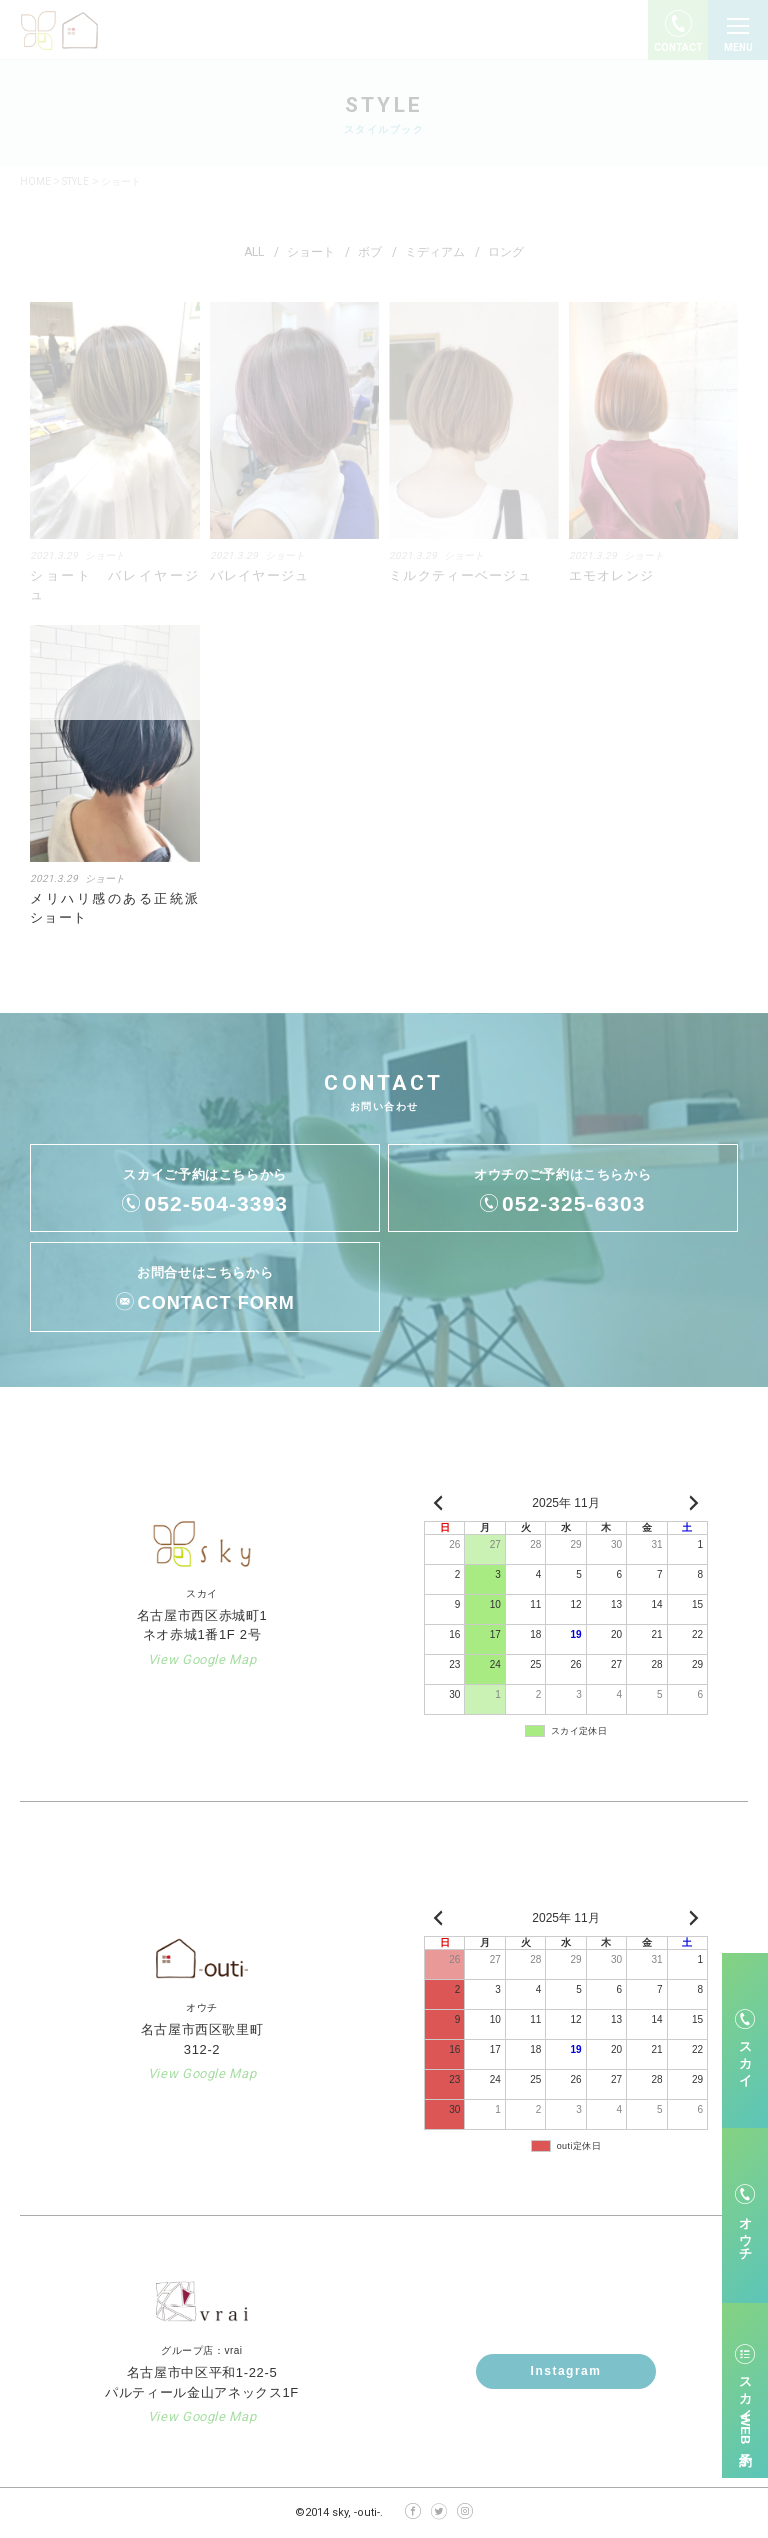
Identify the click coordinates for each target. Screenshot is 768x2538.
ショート (105, 878)
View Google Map (202, 1659)
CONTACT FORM (216, 1303)
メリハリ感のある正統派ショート (115, 908)
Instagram (566, 2371)
